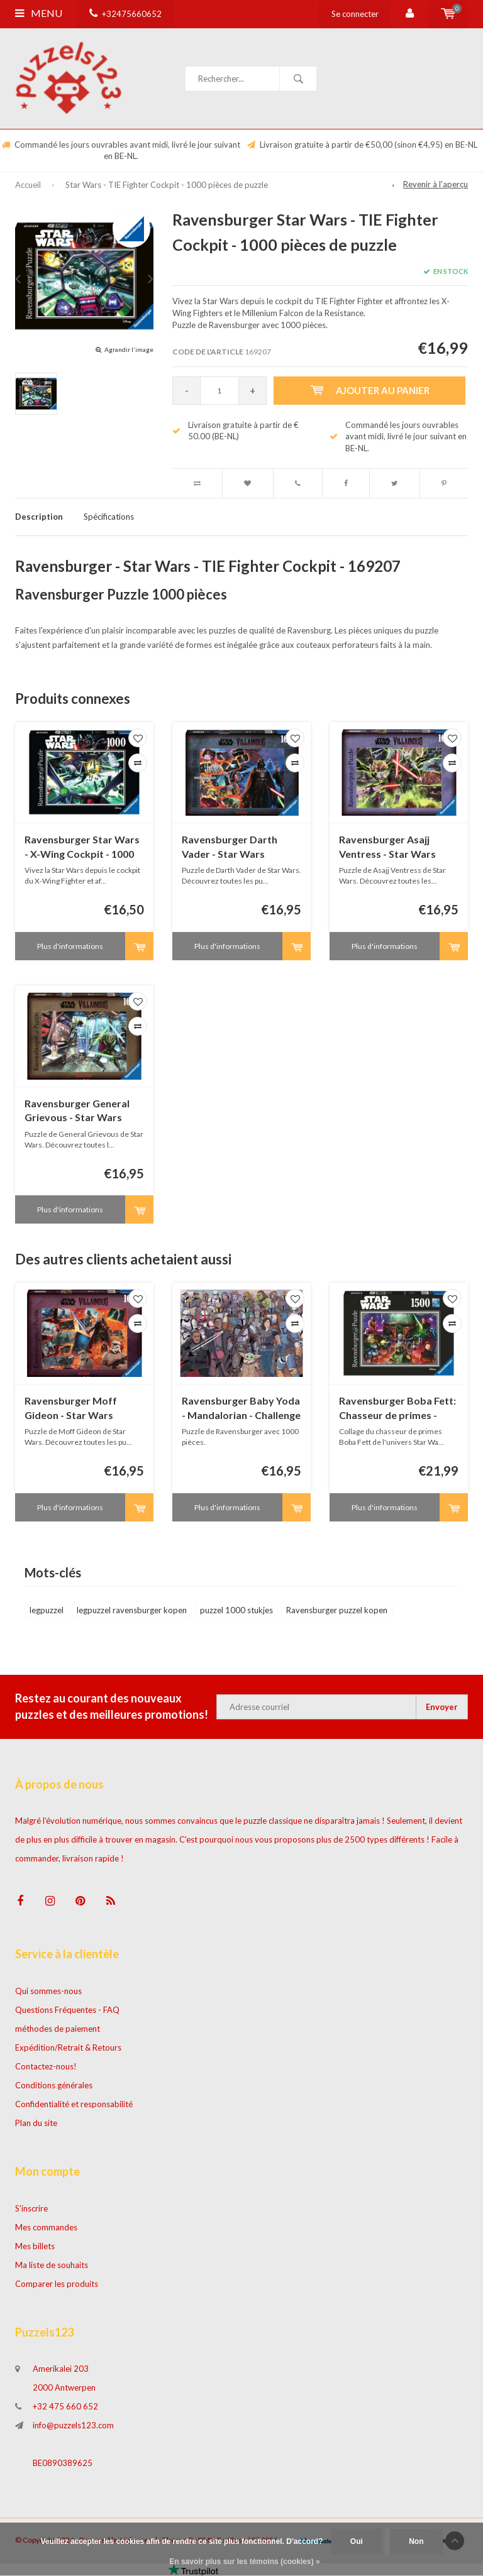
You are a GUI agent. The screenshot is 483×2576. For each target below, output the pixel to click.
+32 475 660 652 (65, 2406)
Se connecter (355, 14)
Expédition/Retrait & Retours (68, 2047)
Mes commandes (46, 2227)
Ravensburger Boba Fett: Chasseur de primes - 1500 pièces (397, 1409)
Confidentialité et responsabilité (74, 2104)
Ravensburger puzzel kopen (336, 1610)
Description (39, 517)
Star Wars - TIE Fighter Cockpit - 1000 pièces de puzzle (166, 185)
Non (416, 2541)
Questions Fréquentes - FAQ (67, 2010)
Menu (38, 13)
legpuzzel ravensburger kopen (132, 1610)
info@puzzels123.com (73, 2425)
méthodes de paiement (57, 2029)
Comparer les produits (56, 2284)
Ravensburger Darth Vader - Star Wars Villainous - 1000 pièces (235, 847)
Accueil (28, 185)
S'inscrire (31, 2208)
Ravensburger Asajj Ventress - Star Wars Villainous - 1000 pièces (393, 847)
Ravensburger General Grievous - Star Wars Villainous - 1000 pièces (78, 1111)
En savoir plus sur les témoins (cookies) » (244, 2561)
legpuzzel (47, 1610)
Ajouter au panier (370, 390)
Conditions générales (53, 2085)
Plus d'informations (70, 946)
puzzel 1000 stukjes (236, 1610)
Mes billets (35, 2246)
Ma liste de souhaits (51, 2265)
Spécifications (109, 517)
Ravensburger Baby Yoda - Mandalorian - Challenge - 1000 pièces (241, 1409)
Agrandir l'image (128, 349)
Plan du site (36, 2123)
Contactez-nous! (46, 2066)
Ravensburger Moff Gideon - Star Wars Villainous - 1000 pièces (78, 1409)
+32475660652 (125, 14)
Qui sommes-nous (48, 1991)
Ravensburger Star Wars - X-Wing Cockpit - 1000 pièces (82, 847)
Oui (356, 2541)
